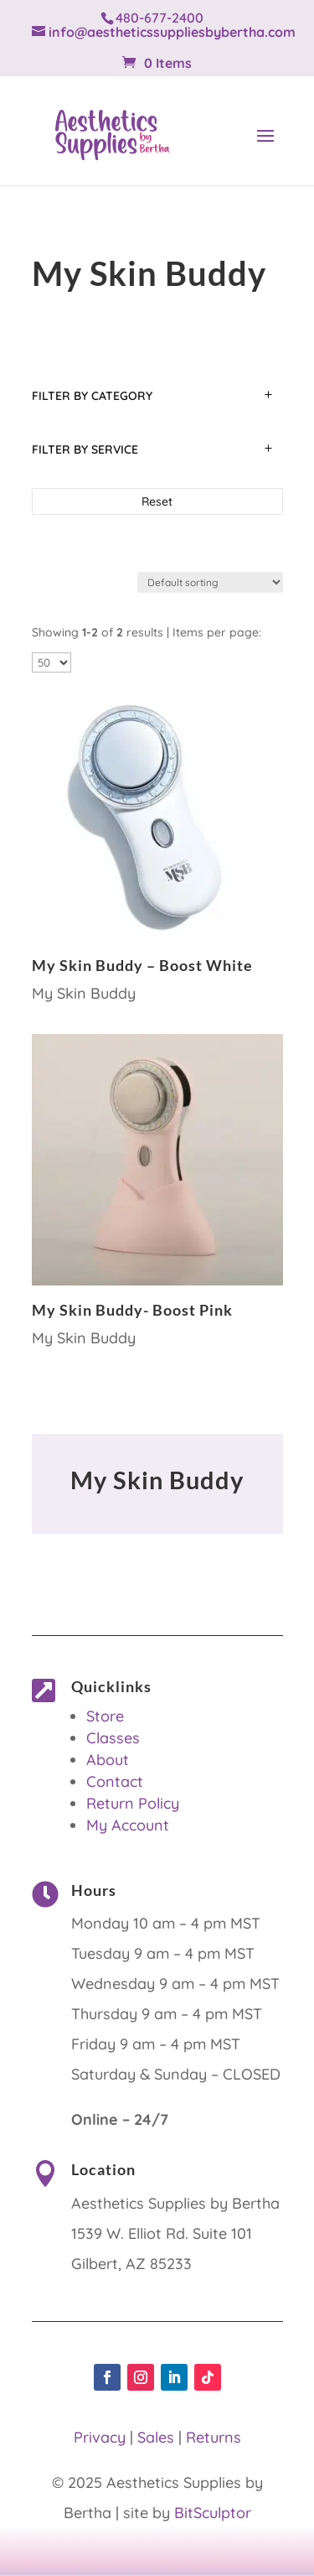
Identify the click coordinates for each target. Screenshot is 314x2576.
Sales (155, 2437)
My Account (127, 1825)
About (107, 1759)
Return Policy (132, 1803)
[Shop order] (210, 582)
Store (105, 1716)
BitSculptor (212, 2512)
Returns (213, 2437)
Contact (114, 1781)
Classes (113, 1738)
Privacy (100, 2437)
